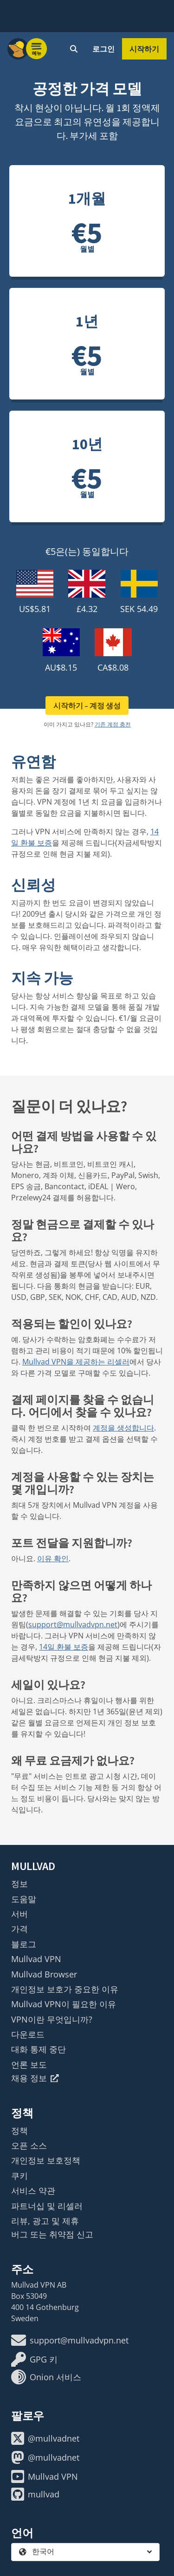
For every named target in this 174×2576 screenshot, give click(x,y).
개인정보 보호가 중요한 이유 (64, 1989)
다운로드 (28, 2034)
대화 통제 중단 (38, 2049)
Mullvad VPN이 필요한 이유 (63, 2004)
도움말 (23, 1898)
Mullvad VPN (36, 1958)
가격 (19, 1928)
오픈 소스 (29, 2145)
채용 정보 (35, 2077)
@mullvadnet (45, 2438)
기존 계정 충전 (113, 724)
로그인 (103, 49)
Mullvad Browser (44, 1974)
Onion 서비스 (46, 2377)
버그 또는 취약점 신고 (52, 2234)
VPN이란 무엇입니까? (51, 2019)
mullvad (35, 2494)
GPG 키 (34, 2359)
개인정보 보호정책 (45, 2160)
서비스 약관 (33, 2190)
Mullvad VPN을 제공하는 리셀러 (75, 1362)
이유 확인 (53, 1558)
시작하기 (144, 49)
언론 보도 (29, 2064)
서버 (19, 1913)
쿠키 (19, 2175)
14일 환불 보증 (63, 1647)
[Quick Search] (74, 49)
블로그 (23, 1944)
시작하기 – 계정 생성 (87, 705)
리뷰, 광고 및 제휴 (45, 2220)
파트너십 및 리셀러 (47, 2205)
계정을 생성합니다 (123, 1428)
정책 (19, 2130)
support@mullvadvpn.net (72, 1624)
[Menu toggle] (36, 49)
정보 (19, 1883)
